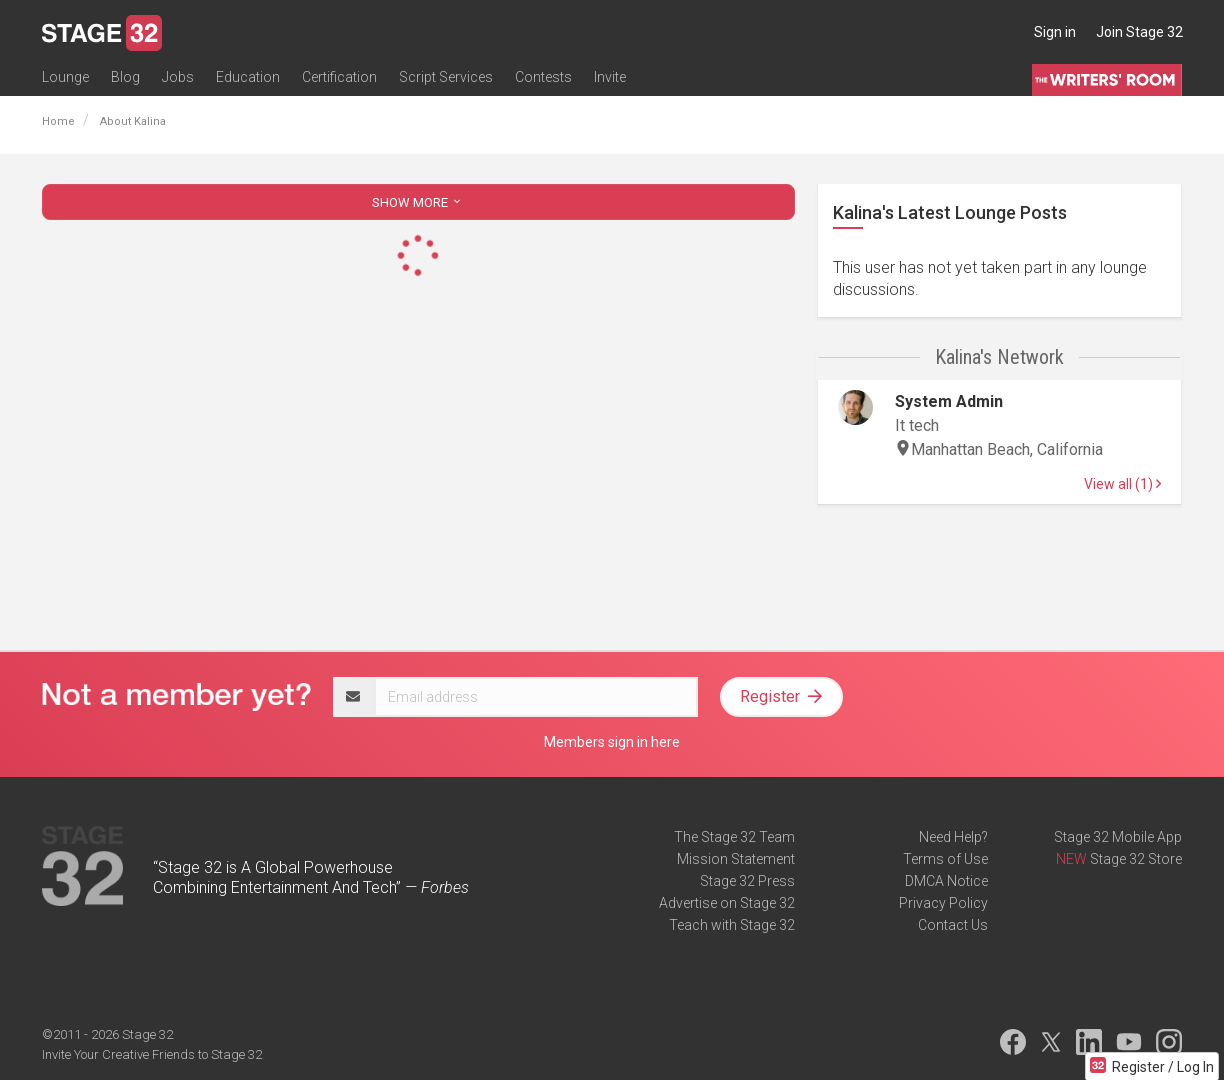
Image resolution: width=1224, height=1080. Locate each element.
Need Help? (953, 837)
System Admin (949, 401)
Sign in (1055, 32)
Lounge (65, 77)
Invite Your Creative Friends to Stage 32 (152, 1054)
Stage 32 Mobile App (1118, 837)
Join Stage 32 (1139, 32)
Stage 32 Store (1136, 859)
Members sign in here (612, 742)
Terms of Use (945, 859)
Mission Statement (736, 859)
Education (248, 77)
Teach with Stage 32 (732, 925)
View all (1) (1122, 484)
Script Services (446, 77)
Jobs (178, 77)
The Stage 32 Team (734, 837)
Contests (543, 77)
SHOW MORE (418, 202)
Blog (125, 77)
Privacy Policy (943, 903)
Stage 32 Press (747, 881)
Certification (339, 77)
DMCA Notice (946, 881)
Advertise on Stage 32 (727, 903)
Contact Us (953, 925)
